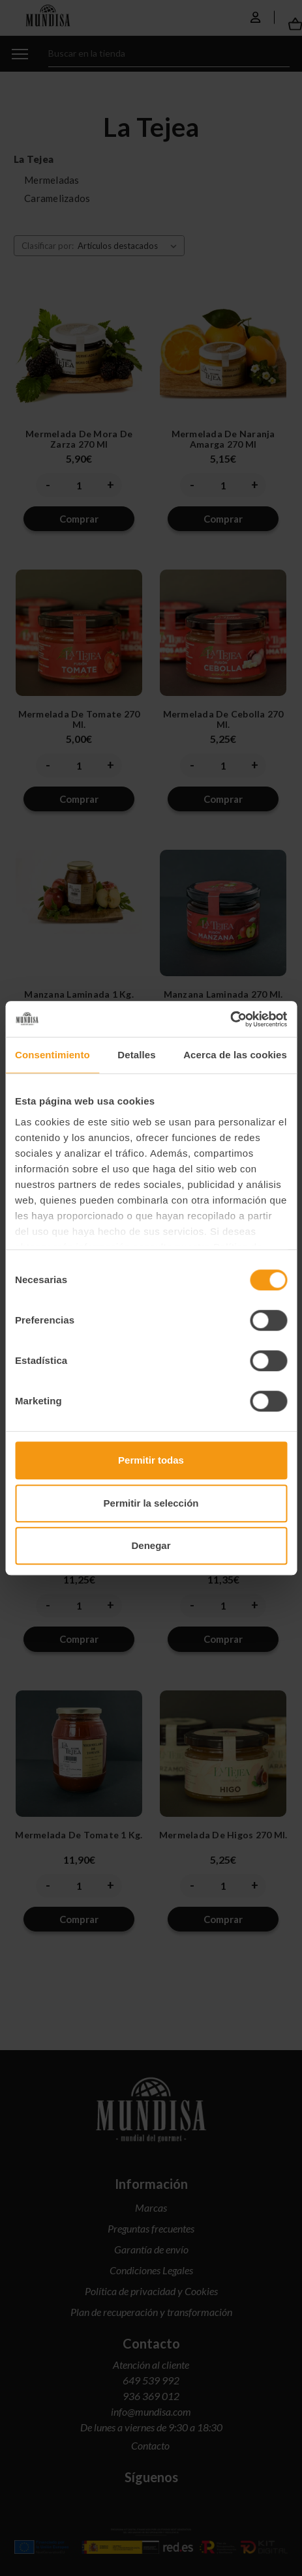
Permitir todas (151, 1460)
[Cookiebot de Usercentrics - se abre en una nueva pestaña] (230, 1019)
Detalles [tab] (136, 1054)
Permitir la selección (151, 1503)
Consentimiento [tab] (52, 1054)
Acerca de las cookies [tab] (235, 1054)
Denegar (150, 1545)
